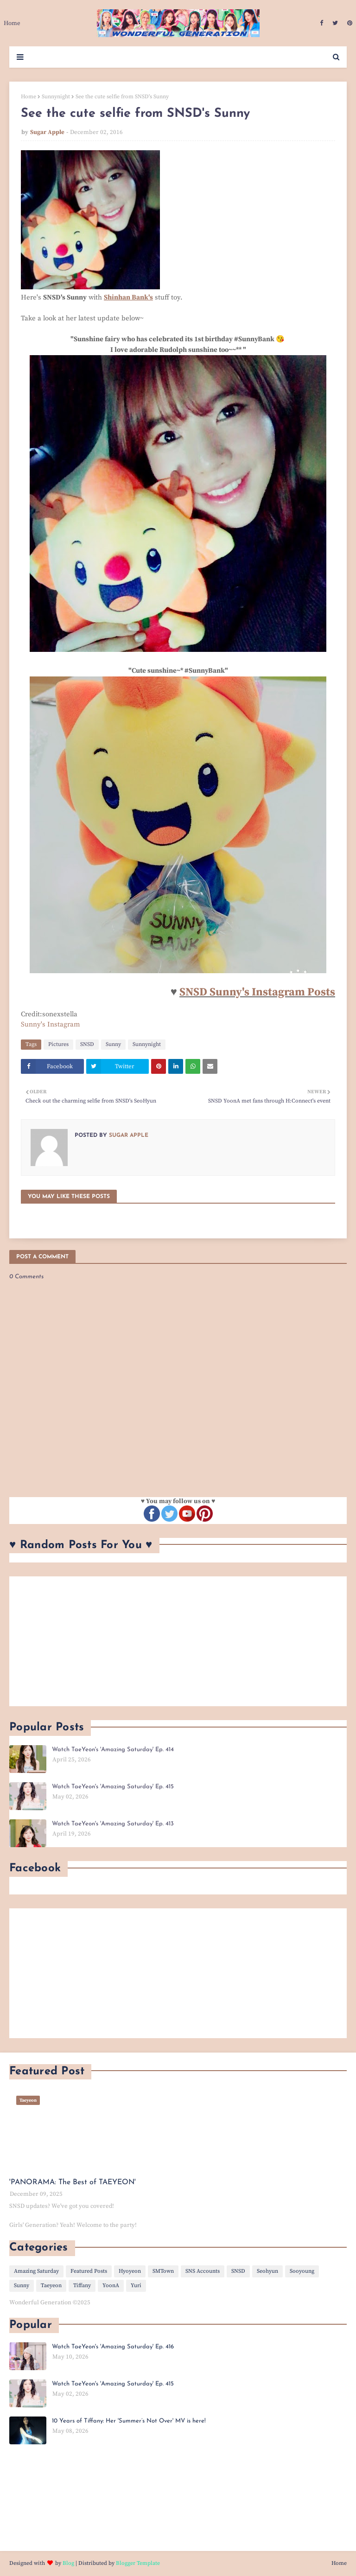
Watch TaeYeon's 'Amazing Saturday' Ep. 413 (113, 1824)
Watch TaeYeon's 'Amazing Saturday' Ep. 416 (113, 2347)
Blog (68, 2563)
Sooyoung (302, 2271)
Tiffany (82, 2285)
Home (28, 96)
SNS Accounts (202, 2271)
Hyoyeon (130, 2271)
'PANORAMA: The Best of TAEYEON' (72, 2182)
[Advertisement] (178, 1641)
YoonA (110, 2285)
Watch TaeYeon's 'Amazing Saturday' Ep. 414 (113, 1750)
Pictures (58, 1044)
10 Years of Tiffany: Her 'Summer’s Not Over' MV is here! (129, 2421)
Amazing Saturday (36, 2271)
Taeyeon (51, 2285)
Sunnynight (56, 96)
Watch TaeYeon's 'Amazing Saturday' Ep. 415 (113, 1787)
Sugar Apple (47, 132)
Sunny (113, 1044)
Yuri (136, 2285)
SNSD (87, 1044)
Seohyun (267, 2271)
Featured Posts (88, 2271)
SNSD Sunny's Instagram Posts (257, 992)
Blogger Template (138, 2563)
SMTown (163, 2271)
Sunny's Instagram (50, 1024)
